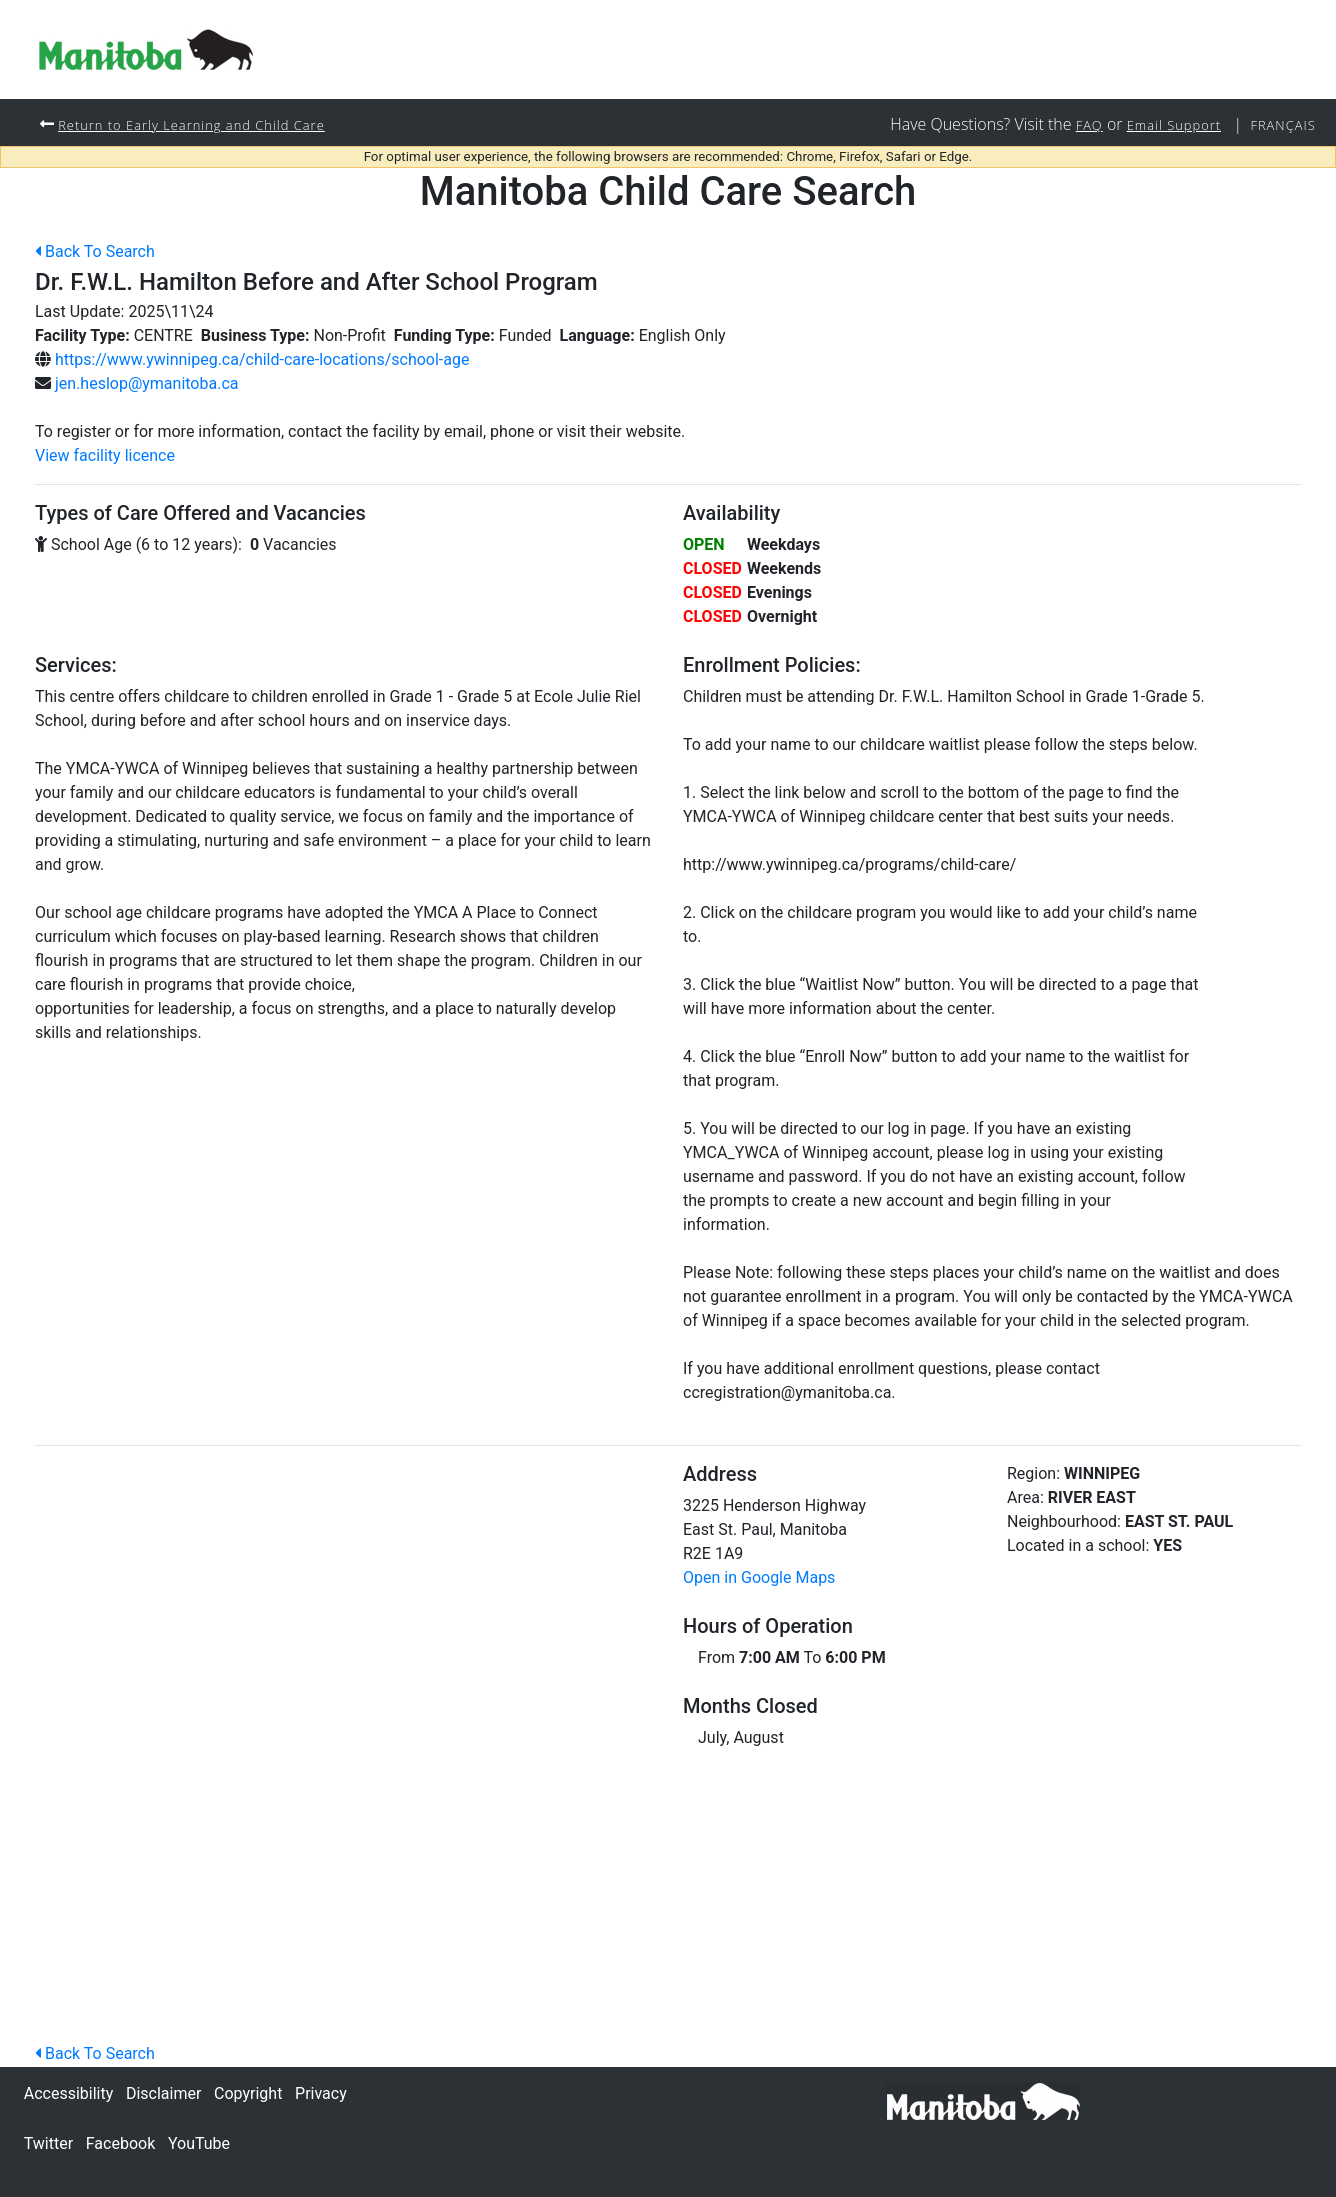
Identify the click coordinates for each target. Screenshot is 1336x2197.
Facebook (120, 2143)
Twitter (48, 2143)
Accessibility (69, 2093)
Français (1280, 124)
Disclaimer (163, 2093)
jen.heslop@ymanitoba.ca (147, 384)
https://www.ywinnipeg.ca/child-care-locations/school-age (262, 360)
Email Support (1163, 124)
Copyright (248, 2093)
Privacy (321, 2093)
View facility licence (105, 456)
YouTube (199, 2143)
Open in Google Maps (759, 1578)
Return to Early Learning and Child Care (204, 124)
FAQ (1072, 124)
